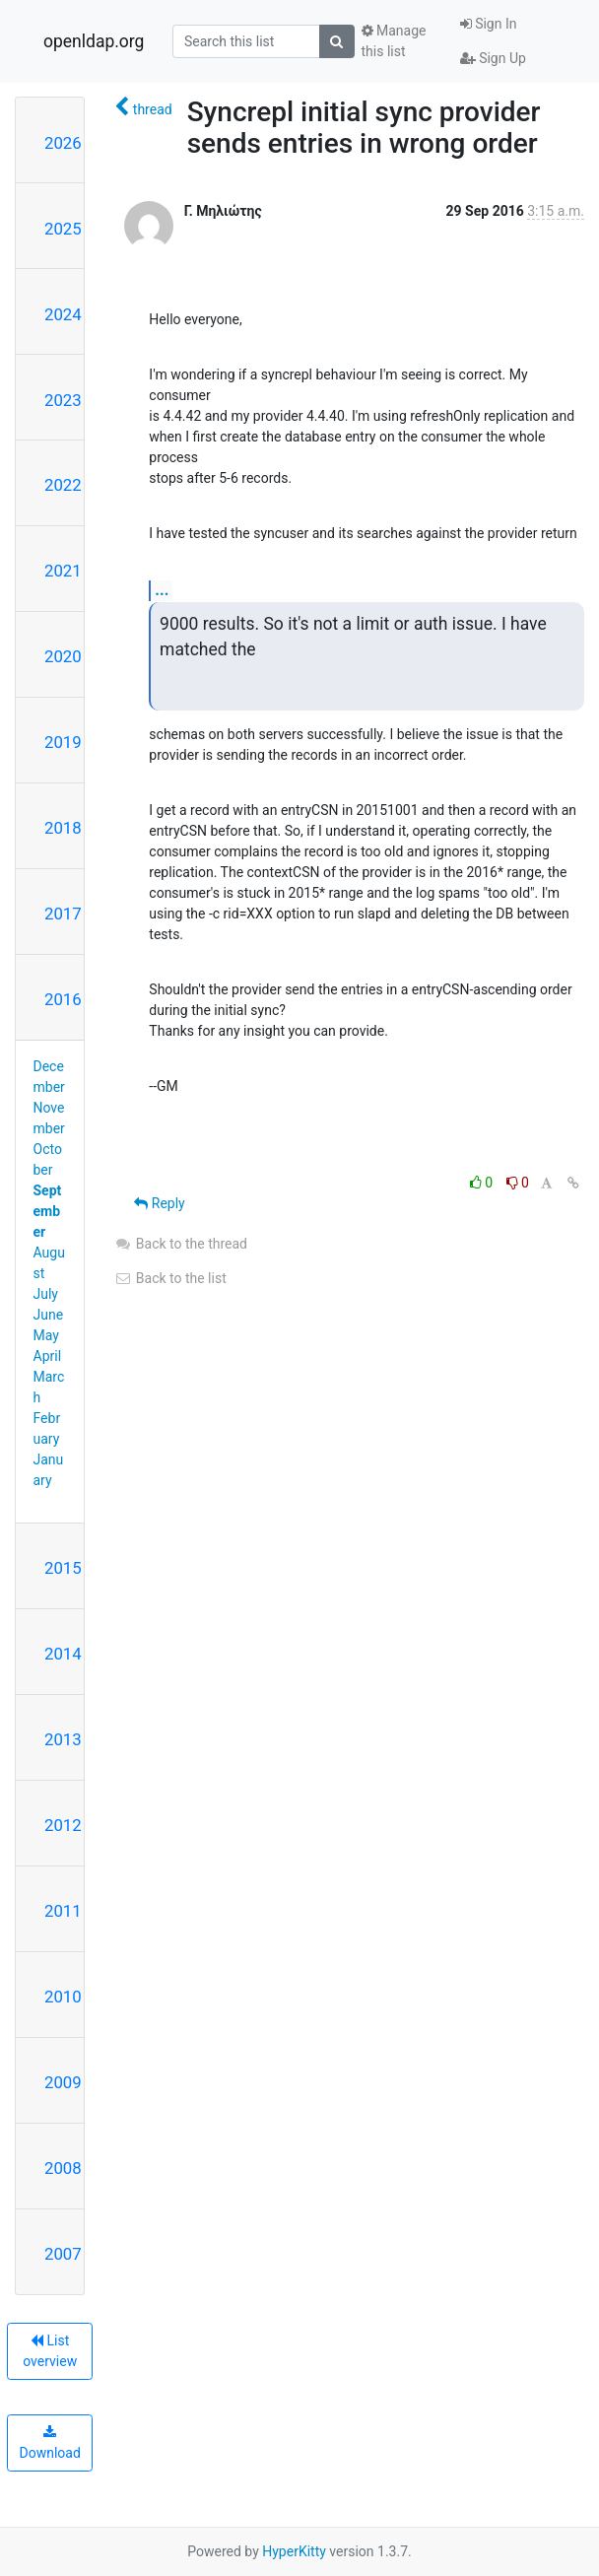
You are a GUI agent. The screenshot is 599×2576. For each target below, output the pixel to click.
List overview (50, 2351)
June (48, 1314)
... (161, 589)
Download (50, 2443)
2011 (63, 1911)
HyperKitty (294, 2551)
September (47, 1211)
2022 (63, 485)
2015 (63, 1568)
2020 (63, 656)
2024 (63, 314)
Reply (159, 1203)
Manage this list (394, 41)
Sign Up (493, 58)
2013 (63, 1739)
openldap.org (93, 41)
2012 (63, 1825)
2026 (63, 143)
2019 (63, 742)
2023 (63, 400)
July (45, 1294)
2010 (63, 1996)
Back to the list (170, 1278)
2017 (63, 913)
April (47, 1356)
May (46, 1335)
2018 (63, 828)
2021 (63, 570)
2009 (63, 2082)
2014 (63, 1653)
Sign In (488, 24)
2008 (63, 2168)
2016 (63, 999)
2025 (63, 228)
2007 (63, 2254)
